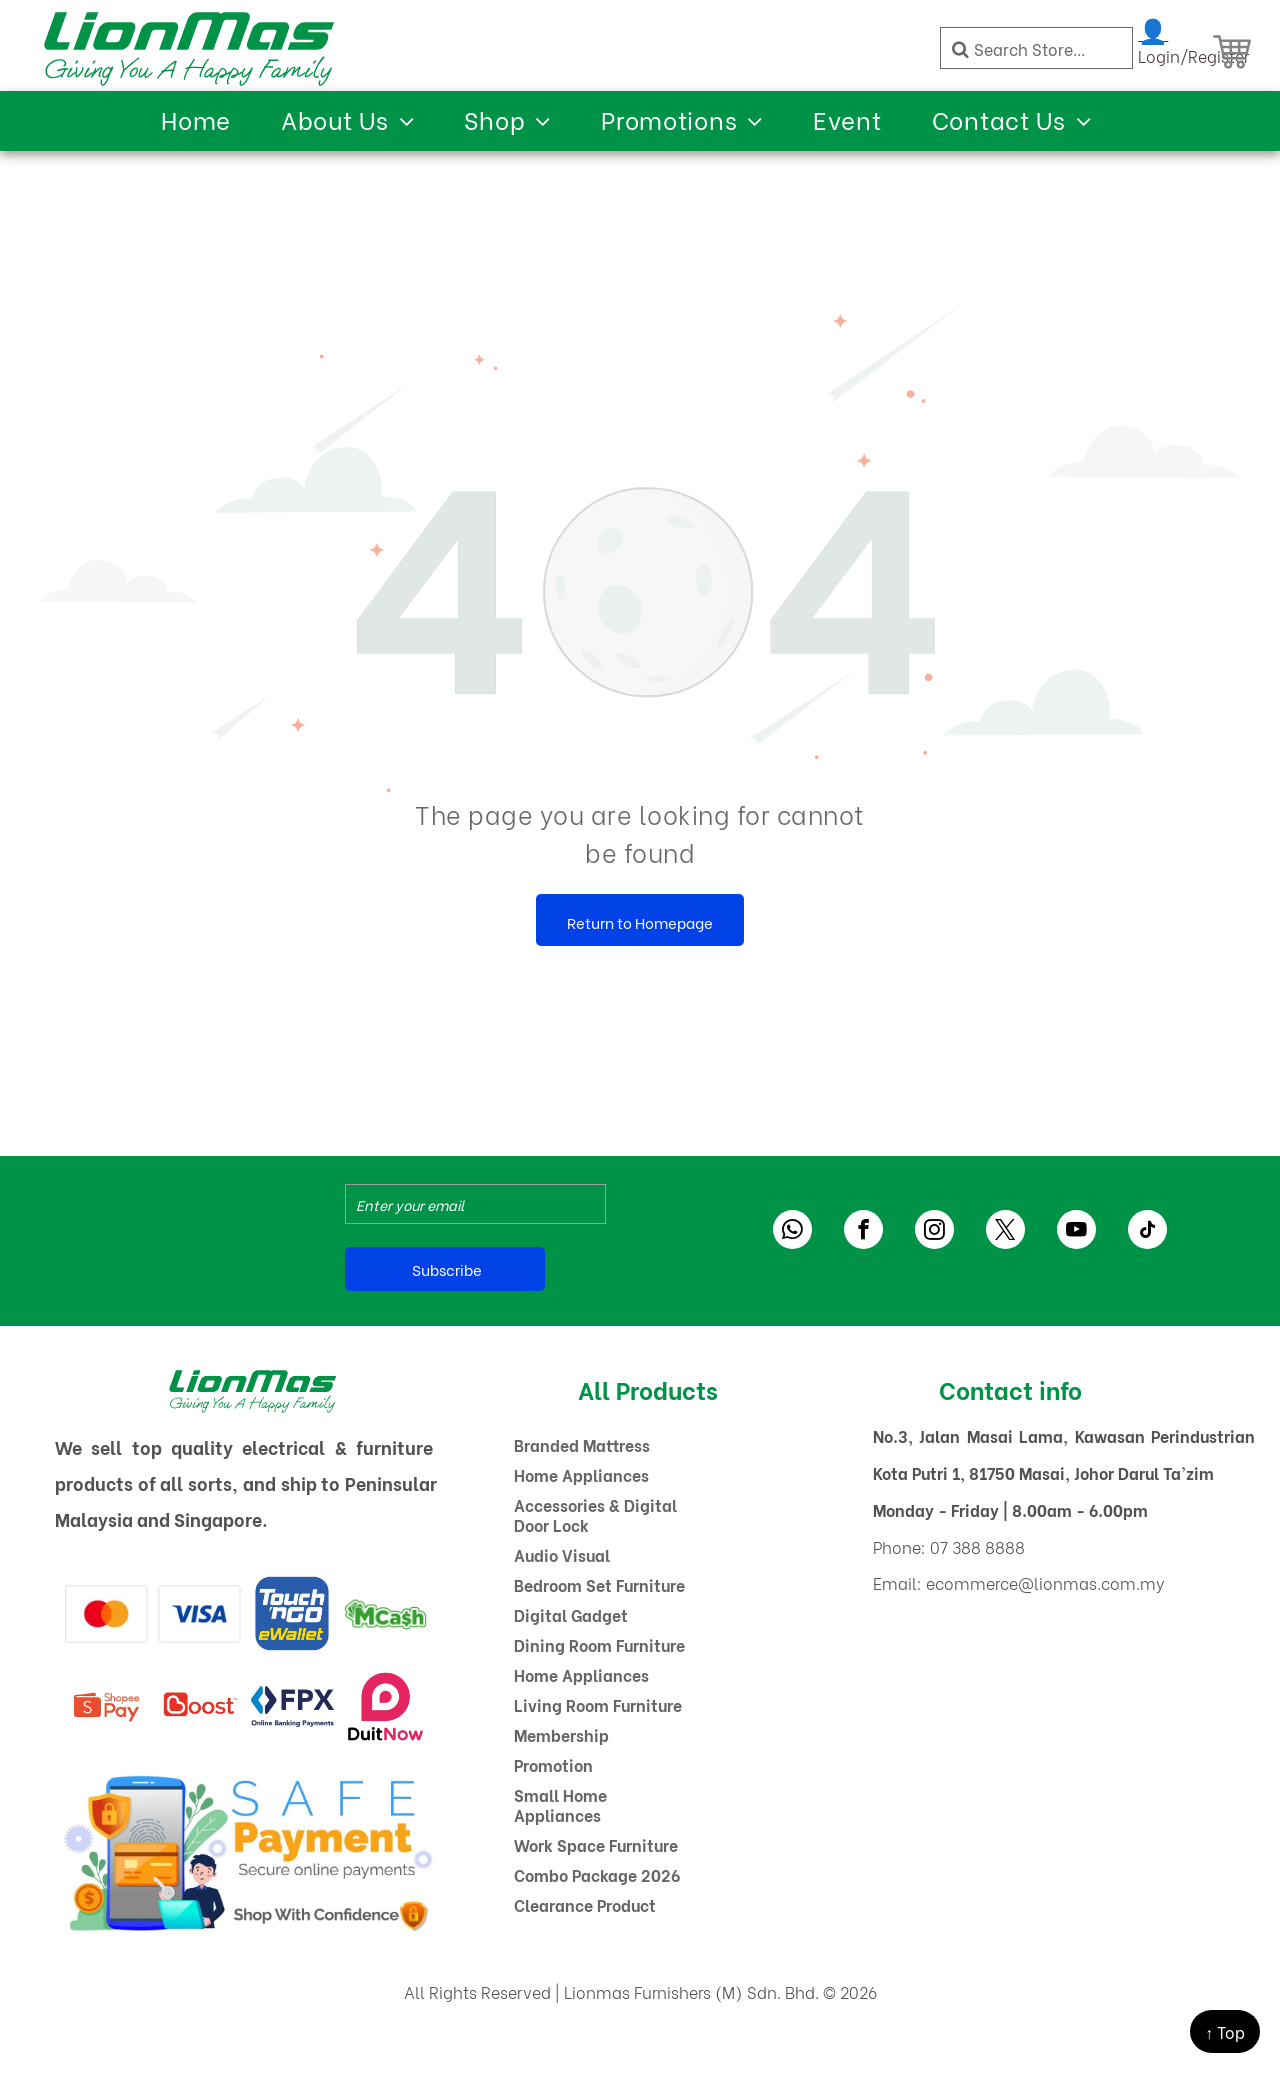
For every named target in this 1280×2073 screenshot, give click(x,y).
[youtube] (1076, 1232)
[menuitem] (196, 118)
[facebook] (863, 1232)
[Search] (1036, 48)
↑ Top (1225, 2031)
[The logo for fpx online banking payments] (292, 1706)
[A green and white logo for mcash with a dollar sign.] (385, 1613)
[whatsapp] (792, 1232)
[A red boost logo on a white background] (199, 1706)
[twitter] (1005, 1232)
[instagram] (934, 1232)
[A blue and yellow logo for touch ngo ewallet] (292, 1613)
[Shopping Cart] (1231, 52)
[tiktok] (1147, 1232)
